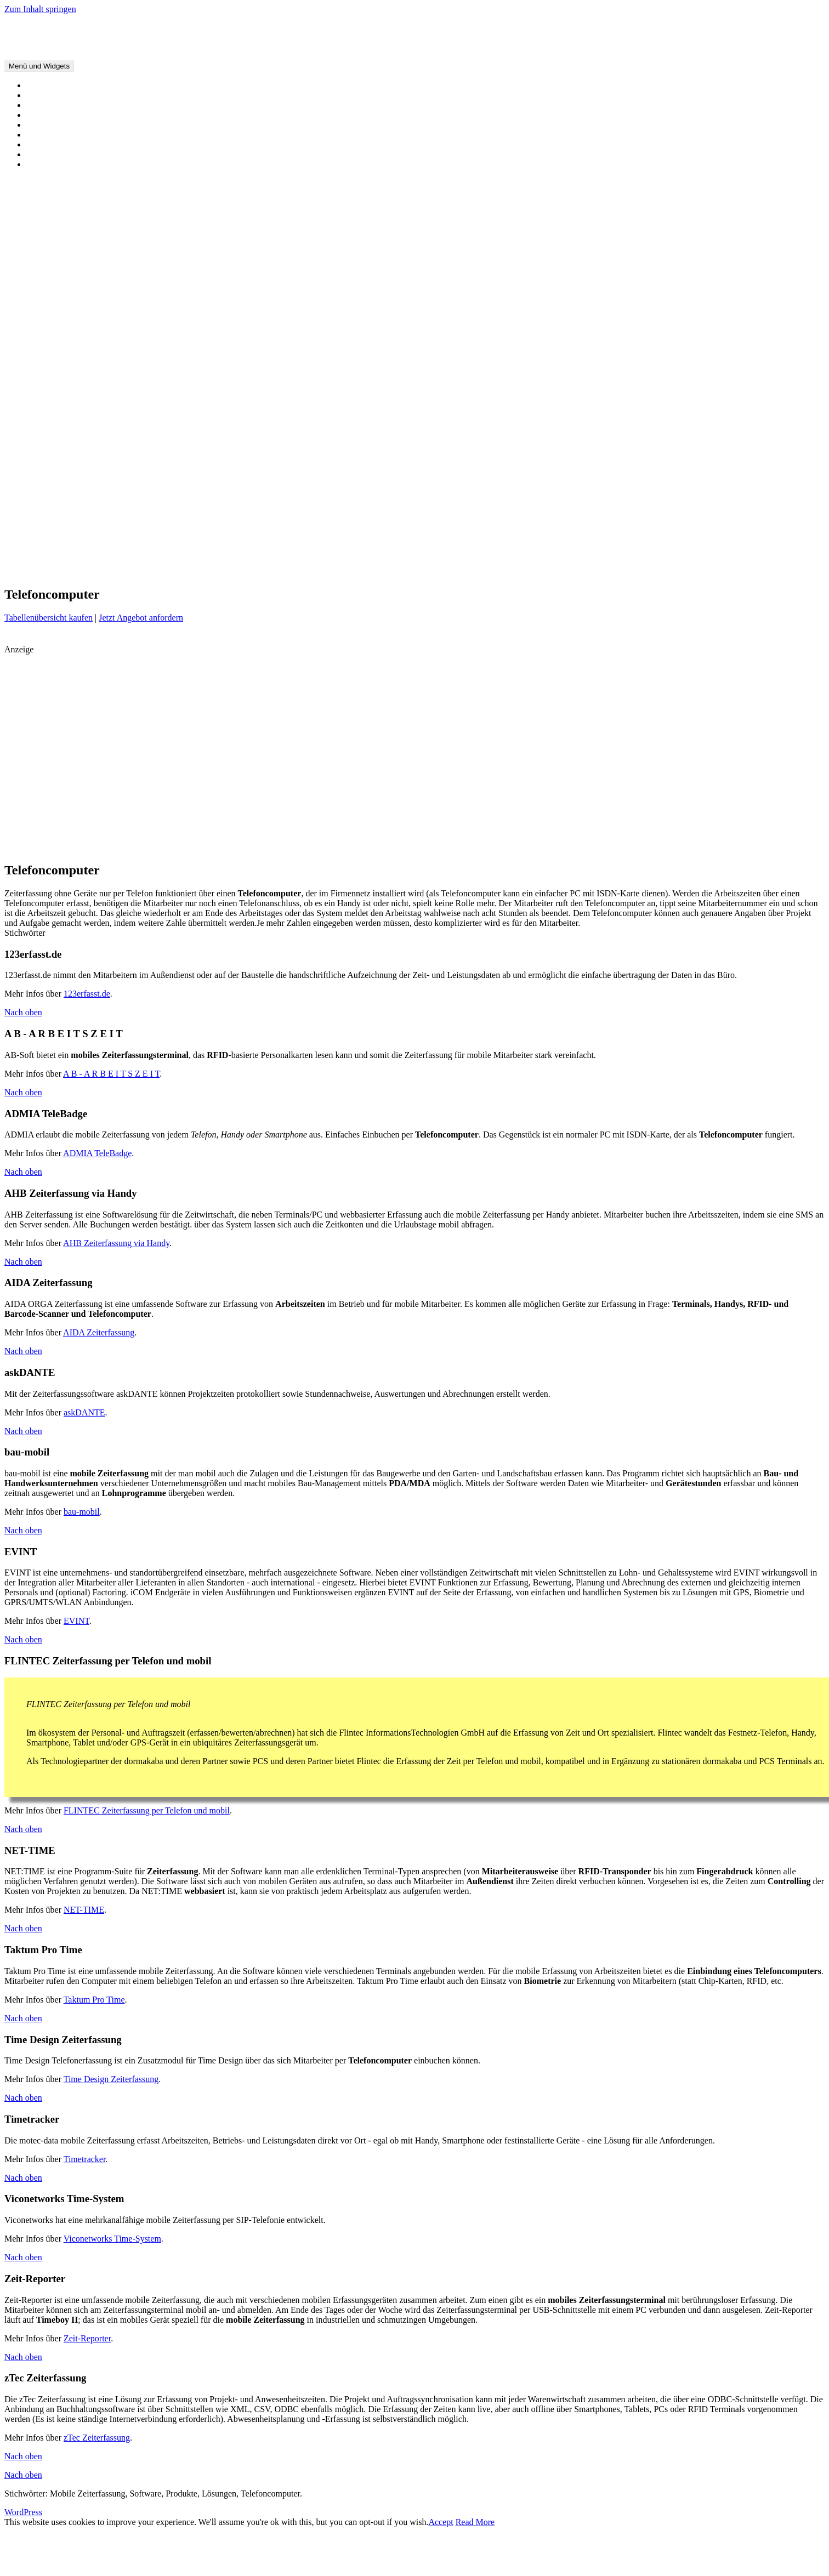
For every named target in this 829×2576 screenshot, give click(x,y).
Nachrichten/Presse (60, 164)
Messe (588, 554)
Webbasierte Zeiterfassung (73, 500)
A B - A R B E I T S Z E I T (111, 1073)
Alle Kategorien (54, 124)
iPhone (403, 553)
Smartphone (47, 471)
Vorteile (637, 571)
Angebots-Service (57, 210)
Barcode (55, 554)
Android (22, 553)
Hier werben (48, 230)
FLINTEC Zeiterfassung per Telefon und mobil (147, 1810)
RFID (356, 570)
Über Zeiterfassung (60, 95)
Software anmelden (60, 220)
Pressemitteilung (211, 571)
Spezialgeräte (49, 402)
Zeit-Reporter (87, 2338)
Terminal (564, 571)
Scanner (40, 481)
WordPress (23, 2512)
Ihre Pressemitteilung (63, 240)
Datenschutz (48, 326)
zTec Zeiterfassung (97, 2437)
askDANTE (84, 1412)
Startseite (42, 85)
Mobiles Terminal (57, 431)
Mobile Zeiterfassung (42, 27)
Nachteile (785, 555)
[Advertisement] (141, 731)
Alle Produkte (50, 115)
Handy (38, 422)
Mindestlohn (48, 441)
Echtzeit (243, 554)
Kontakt (40, 306)
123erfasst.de (87, 993)
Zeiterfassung (763, 568)
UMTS (591, 570)
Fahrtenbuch (282, 554)
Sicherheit (441, 571)
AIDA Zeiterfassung (98, 1332)
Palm (98, 570)
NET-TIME (84, 1909)
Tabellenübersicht (57, 134)
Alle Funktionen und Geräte (75, 144)
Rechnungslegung (283, 570)
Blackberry (148, 553)
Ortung (38, 451)
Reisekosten (328, 571)
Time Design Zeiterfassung (111, 2079)
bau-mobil (82, 1511)
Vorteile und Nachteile (65, 105)
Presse (175, 570)
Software (534, 570)
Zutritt (811, 570)
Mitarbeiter (616, 555)
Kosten (507, 555)
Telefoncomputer (56, 491)
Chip (34, 392)
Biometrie (108, 555)
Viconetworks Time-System (112, 2238)
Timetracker (85, 2159)
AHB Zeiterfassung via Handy (116, 1243)
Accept (440, 2522)
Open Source (49, 461)
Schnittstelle (412, 571)
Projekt (244, 571)
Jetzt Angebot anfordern (141, 617)
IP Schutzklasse (445, 554)
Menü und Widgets (39, 66)
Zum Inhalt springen (40, 9)
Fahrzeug (42, 412)
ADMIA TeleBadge (97, 1153)
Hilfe (35, 250)
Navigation (811, 555)
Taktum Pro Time (94, 1999)
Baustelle (82, 555)
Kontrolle (483, 555)
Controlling (200, 553)
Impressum (45, 316)
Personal (144, 569)
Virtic (616, 570)
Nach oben (23, 1012)
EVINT (76, 1620)
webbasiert (677, 568)
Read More (475, 2522)
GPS (339, 554)
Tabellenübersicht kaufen (48, 617)
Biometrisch (47, 372)
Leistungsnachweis (547, 554)
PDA (116, 570)
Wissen (39, 154)
